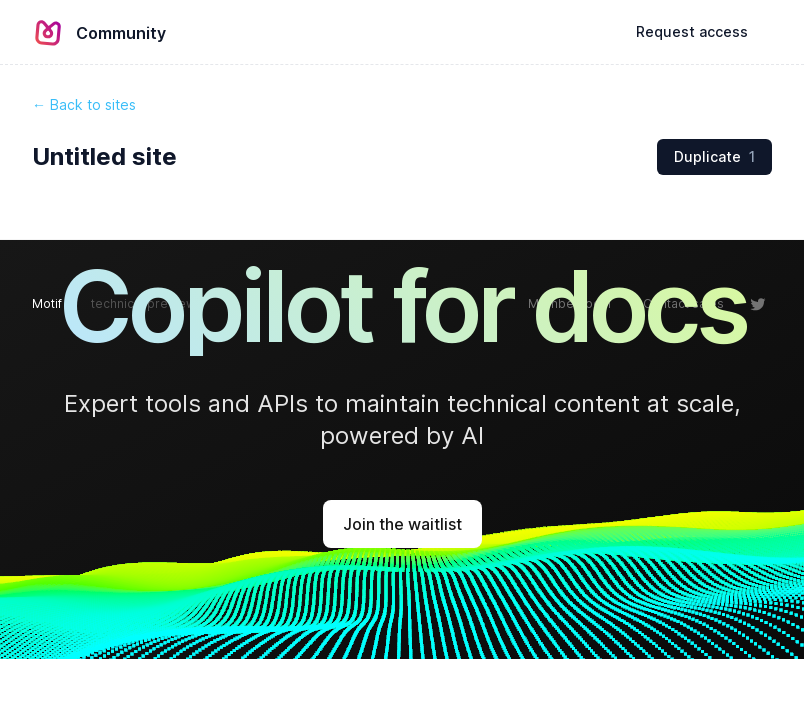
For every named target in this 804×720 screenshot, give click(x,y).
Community (121, 33)
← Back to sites (84, 104)
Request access (692, 31)
